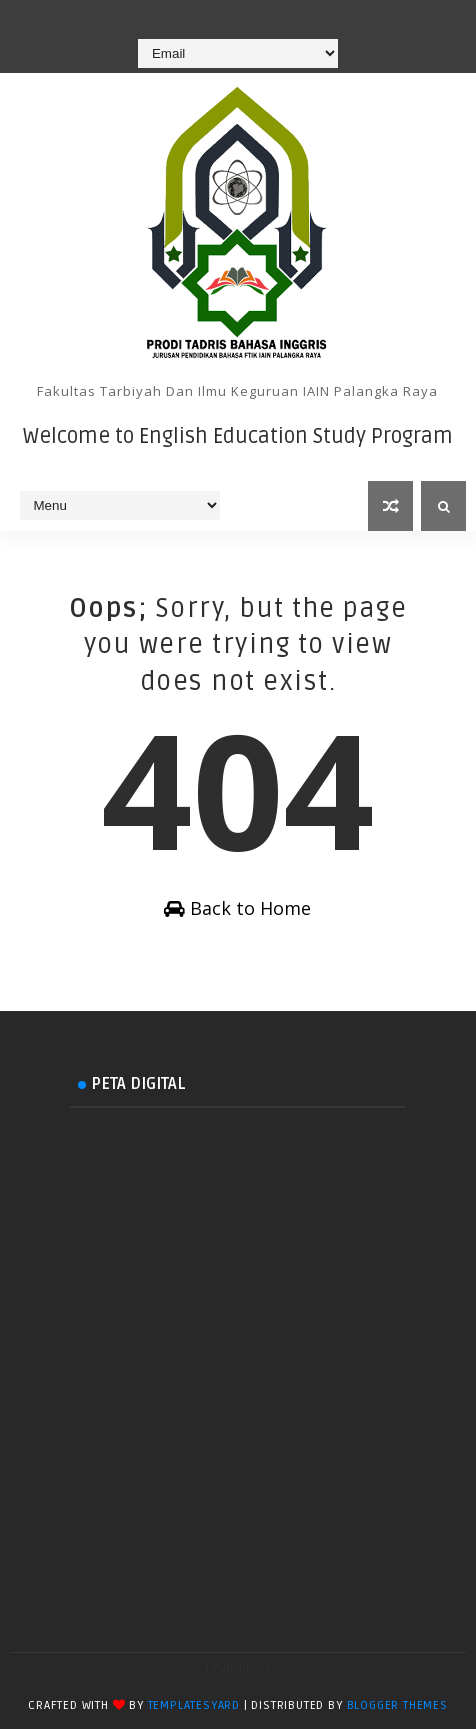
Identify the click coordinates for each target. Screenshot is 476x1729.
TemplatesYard (194, 1705)
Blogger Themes (397, 1705)
